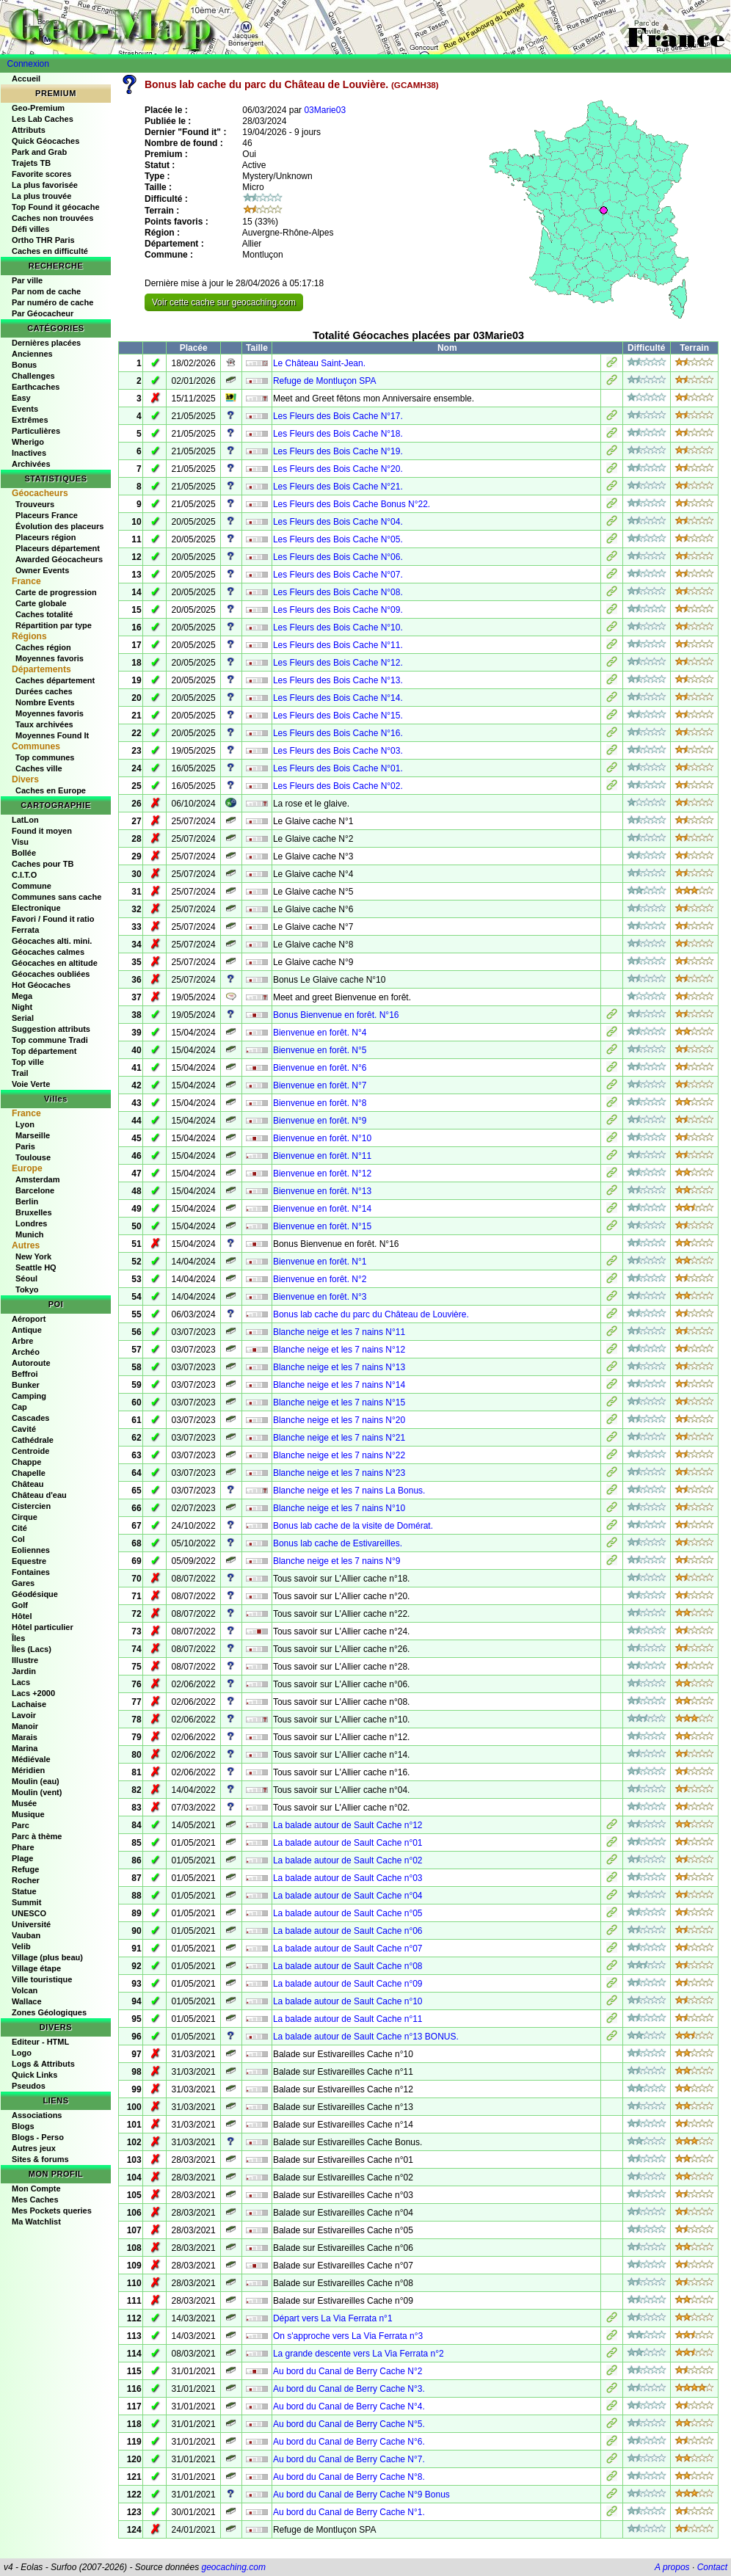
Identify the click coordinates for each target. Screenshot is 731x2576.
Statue (24, 1891)
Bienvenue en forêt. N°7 (320, 1085)
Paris (25, 1146)
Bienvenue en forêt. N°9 (320, 1121)
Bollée (24, 852)
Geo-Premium (38, 107)
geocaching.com (233, 2567)
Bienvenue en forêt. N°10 (322, 1138)
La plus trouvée (41, 196)
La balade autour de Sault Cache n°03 (348, 1878)
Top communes (44, 757)
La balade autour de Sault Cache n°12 (348, 1825)
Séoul (26, 1278)
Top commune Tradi (50, 1040)
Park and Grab (39, 152)
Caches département (55, 680)
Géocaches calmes (48, 951)
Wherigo (28, 441)
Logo (22, 2052)
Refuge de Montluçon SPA (325, 381)
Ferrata (25, 929)
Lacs (21, 1682)
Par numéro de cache (52, 302)
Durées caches (44, 691)
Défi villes (30, 229)
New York (33, 1256)
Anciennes (32, 353)
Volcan (24, 1990)
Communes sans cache (56, 896)
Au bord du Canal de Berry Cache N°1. (349, 2512)
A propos (672, 2567)
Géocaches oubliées (51, 973)
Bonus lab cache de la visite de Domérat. (353, 1526)
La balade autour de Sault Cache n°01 (348, 1843)
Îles (18, 1638)
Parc (20, 1825)
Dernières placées (46, 342)
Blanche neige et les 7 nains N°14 (339, 1385)
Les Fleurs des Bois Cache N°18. (338, 434)
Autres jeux (34, 2148)
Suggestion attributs (51, 1029)
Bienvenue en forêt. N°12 (322, 1173)
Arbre (22, 1340)
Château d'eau (39, 1495)
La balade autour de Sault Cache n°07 (348, 1948)
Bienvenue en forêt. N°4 (320, 1032)
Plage (22, 1858)
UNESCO (29, 1913)
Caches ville (38, 768)
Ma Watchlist (36, 2221)
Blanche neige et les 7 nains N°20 (339, 1420)
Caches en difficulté (50, 251)
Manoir (25, 1726)
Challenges (33, 375)
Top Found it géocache (56, 207)
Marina (24, 1748)
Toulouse (33, 1157)
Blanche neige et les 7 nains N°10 (339, 1508)
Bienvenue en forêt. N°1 (320, 1261)
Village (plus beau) (47, 1957)
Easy (21, 397)
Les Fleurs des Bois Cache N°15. (338, 715)
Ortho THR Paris (43, 240)
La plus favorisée (45, 185)
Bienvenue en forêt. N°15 (322, 1226)
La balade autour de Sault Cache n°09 (348, 1984)
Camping (29, 1395)
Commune (31, 885)
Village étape (36, 1968)
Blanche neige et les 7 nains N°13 (339, 1367)
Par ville (27, 280)
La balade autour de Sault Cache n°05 (348, 1913)
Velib (21, 1946)
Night (22, 1007)
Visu (20, 841)
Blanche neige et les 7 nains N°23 (339, 1473)
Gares (23, 1583)
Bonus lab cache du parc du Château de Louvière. (371, 1314)
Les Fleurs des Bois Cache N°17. (338, 416)
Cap (19, 1406)
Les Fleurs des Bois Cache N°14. (338, 698)
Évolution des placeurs (59, 526)
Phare (23, 1847)
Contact (712, 2567)
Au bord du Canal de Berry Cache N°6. (349, 2442)
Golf (20, 1605)
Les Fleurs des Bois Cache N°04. (338, 522)
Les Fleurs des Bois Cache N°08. (338, 592)
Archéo (26, 1351)
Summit (26, 1902)
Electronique (36, 907)
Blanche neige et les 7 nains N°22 (339, 1455)
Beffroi (24, 1373)
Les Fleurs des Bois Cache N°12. (338, 663)
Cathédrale (33, 1440)
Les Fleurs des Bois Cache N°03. (338, 751)
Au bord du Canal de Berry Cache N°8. (349, 2477)
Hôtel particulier (42, 1627)
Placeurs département (57, 548)
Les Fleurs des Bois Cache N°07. (338, 575)
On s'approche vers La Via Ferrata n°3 (348, 2336)
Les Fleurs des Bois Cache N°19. (338, 451)
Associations (37, 2115)
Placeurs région (45, 537)
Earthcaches (35, 386)
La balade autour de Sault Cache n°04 (348, 1896)
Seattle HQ (36, 1267)
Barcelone (34, 1190)
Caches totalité (44, 614)
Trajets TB (31, 163)
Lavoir (24, 1715)
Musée (24, 1803)
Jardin (24, 1671)
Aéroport (29, 1318)
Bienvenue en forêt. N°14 (322, 1209)
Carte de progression (56, 592)
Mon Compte (36, 2188)
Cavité (24, 1429)
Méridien (28, 1770)
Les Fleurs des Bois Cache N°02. (338, 786)
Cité (19, 1528)
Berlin (26, 1201)
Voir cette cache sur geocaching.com (224, 302)
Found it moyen (42, 830)
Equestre (29, 1561)
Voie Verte (31, 1084)
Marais (24, 1737)
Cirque (24, 1517)
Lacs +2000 (33, 1693)
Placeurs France (46, 515)
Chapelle (29, 1473)
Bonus (24, 364)
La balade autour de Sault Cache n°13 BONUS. (366, 2036)
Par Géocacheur (42, 313)
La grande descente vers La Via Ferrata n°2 (358, 2353)
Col (18, 1539)
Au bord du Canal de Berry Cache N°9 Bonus (361, 2494)
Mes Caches (35, 2199)
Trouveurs (34, 504)
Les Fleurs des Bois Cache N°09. (338, 610)
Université (31, 1924)
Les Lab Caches (42, 118)
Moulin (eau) (35, 1781)
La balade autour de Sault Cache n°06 (348, 1931)
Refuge (25, 1869)
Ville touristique (42, 1979)
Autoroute (31, 1362)
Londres (31, 1223)
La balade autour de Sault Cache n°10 (348, 2001)
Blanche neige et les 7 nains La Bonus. (349, 1490)
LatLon (25, 819)
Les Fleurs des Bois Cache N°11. (338, 645)
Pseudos (29, 2085)
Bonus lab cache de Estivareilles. (337, 1543)
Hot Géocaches (41, 984)
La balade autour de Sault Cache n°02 (348, 1860)
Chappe (26, 1462)
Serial (23, 1018)
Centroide (30, 1451)
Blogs (23, 2126)
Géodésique (35, 1594)
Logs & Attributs (43, 2063)
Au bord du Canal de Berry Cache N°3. (349, 2389)
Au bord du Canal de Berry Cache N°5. (349, 2424)
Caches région (43, 647)
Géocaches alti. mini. (52, 940)
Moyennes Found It (52, 735)
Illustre (25, 1660)
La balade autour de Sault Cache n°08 (348, 1966)
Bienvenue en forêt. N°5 (320, 1050)
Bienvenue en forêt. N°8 (320, 1103)
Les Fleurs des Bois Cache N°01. (338, 768)
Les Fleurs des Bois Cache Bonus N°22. (351, 504)
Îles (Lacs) (31, 1649)
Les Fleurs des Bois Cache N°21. (338, 486)
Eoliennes (31, 1550)
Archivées (31, 463)
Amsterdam (37, 1179)
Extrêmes (30, 419)
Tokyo (27, 1289)
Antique (27, 1329)
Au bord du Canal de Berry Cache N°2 (348, 2371)
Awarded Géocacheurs (59, 559)
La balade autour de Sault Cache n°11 (348, 2019)
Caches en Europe (50, 790)
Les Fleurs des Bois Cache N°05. (338, 539)
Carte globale (41, 603)
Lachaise (29, 1704)
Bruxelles (33, 1212)
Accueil (26, 78)
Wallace (27, 2001)
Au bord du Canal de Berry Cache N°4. (349, 2406)
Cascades (30, 1417)
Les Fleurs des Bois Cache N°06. (338, 557)
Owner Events (42, 570)
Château (27, 1484)
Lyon (24, 1124)
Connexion (28, 64)
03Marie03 (325, 110)
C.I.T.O (24, 874)
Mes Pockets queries (52, 2210)
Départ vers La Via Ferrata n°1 (333, 2318)
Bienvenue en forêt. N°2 (320, 1279)
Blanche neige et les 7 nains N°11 (339, 1332)
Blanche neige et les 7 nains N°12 (339, 1350)
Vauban (26, 1935)
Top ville (28, 1062)
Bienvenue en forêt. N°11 (322, 1156)
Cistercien (31, 1506)
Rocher (26, 1880)
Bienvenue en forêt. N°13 (322, 1191)
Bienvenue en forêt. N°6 (320, 1068)
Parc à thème (37, 1836)
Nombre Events (45, 702)
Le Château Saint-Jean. (319, 363)
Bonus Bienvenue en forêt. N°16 (336, 1015)
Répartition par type (53, 625)
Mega (22, 996)
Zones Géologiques (49, 2012)
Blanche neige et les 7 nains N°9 (337, 1561)
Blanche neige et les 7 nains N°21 (339, 1438)
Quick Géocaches (45, 141)
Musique (28, 1814)
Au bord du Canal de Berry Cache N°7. (349, 2459)
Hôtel (22, 1616)
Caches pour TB (42, 863)
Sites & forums (40, 2159)
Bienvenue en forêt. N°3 (320, 1297)
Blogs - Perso (38, 2137)
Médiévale (31, 1759)
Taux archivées (44, 724)
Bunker (26, 1384)
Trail (20, 1073)
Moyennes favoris (49, 658)
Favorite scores (41, 174)
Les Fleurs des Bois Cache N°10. (338, 627)
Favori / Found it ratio (53, 918)
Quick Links (34, 2074)
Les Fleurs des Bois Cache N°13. (338, 680)
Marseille (32, 1135)
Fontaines (31, 1572)
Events (25, 408)
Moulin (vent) (37, 1792)
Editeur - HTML (40, 2041)
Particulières (36, 430)
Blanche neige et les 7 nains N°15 (339, 1402)
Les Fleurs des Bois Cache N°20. (338, 469)
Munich (29, 1234)
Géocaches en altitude (55, 962)
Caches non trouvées (52, 218)
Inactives (29, 452)
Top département (44, 1051)
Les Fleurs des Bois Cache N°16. (338, 733)
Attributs (29, 129)
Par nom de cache (46, 291)
